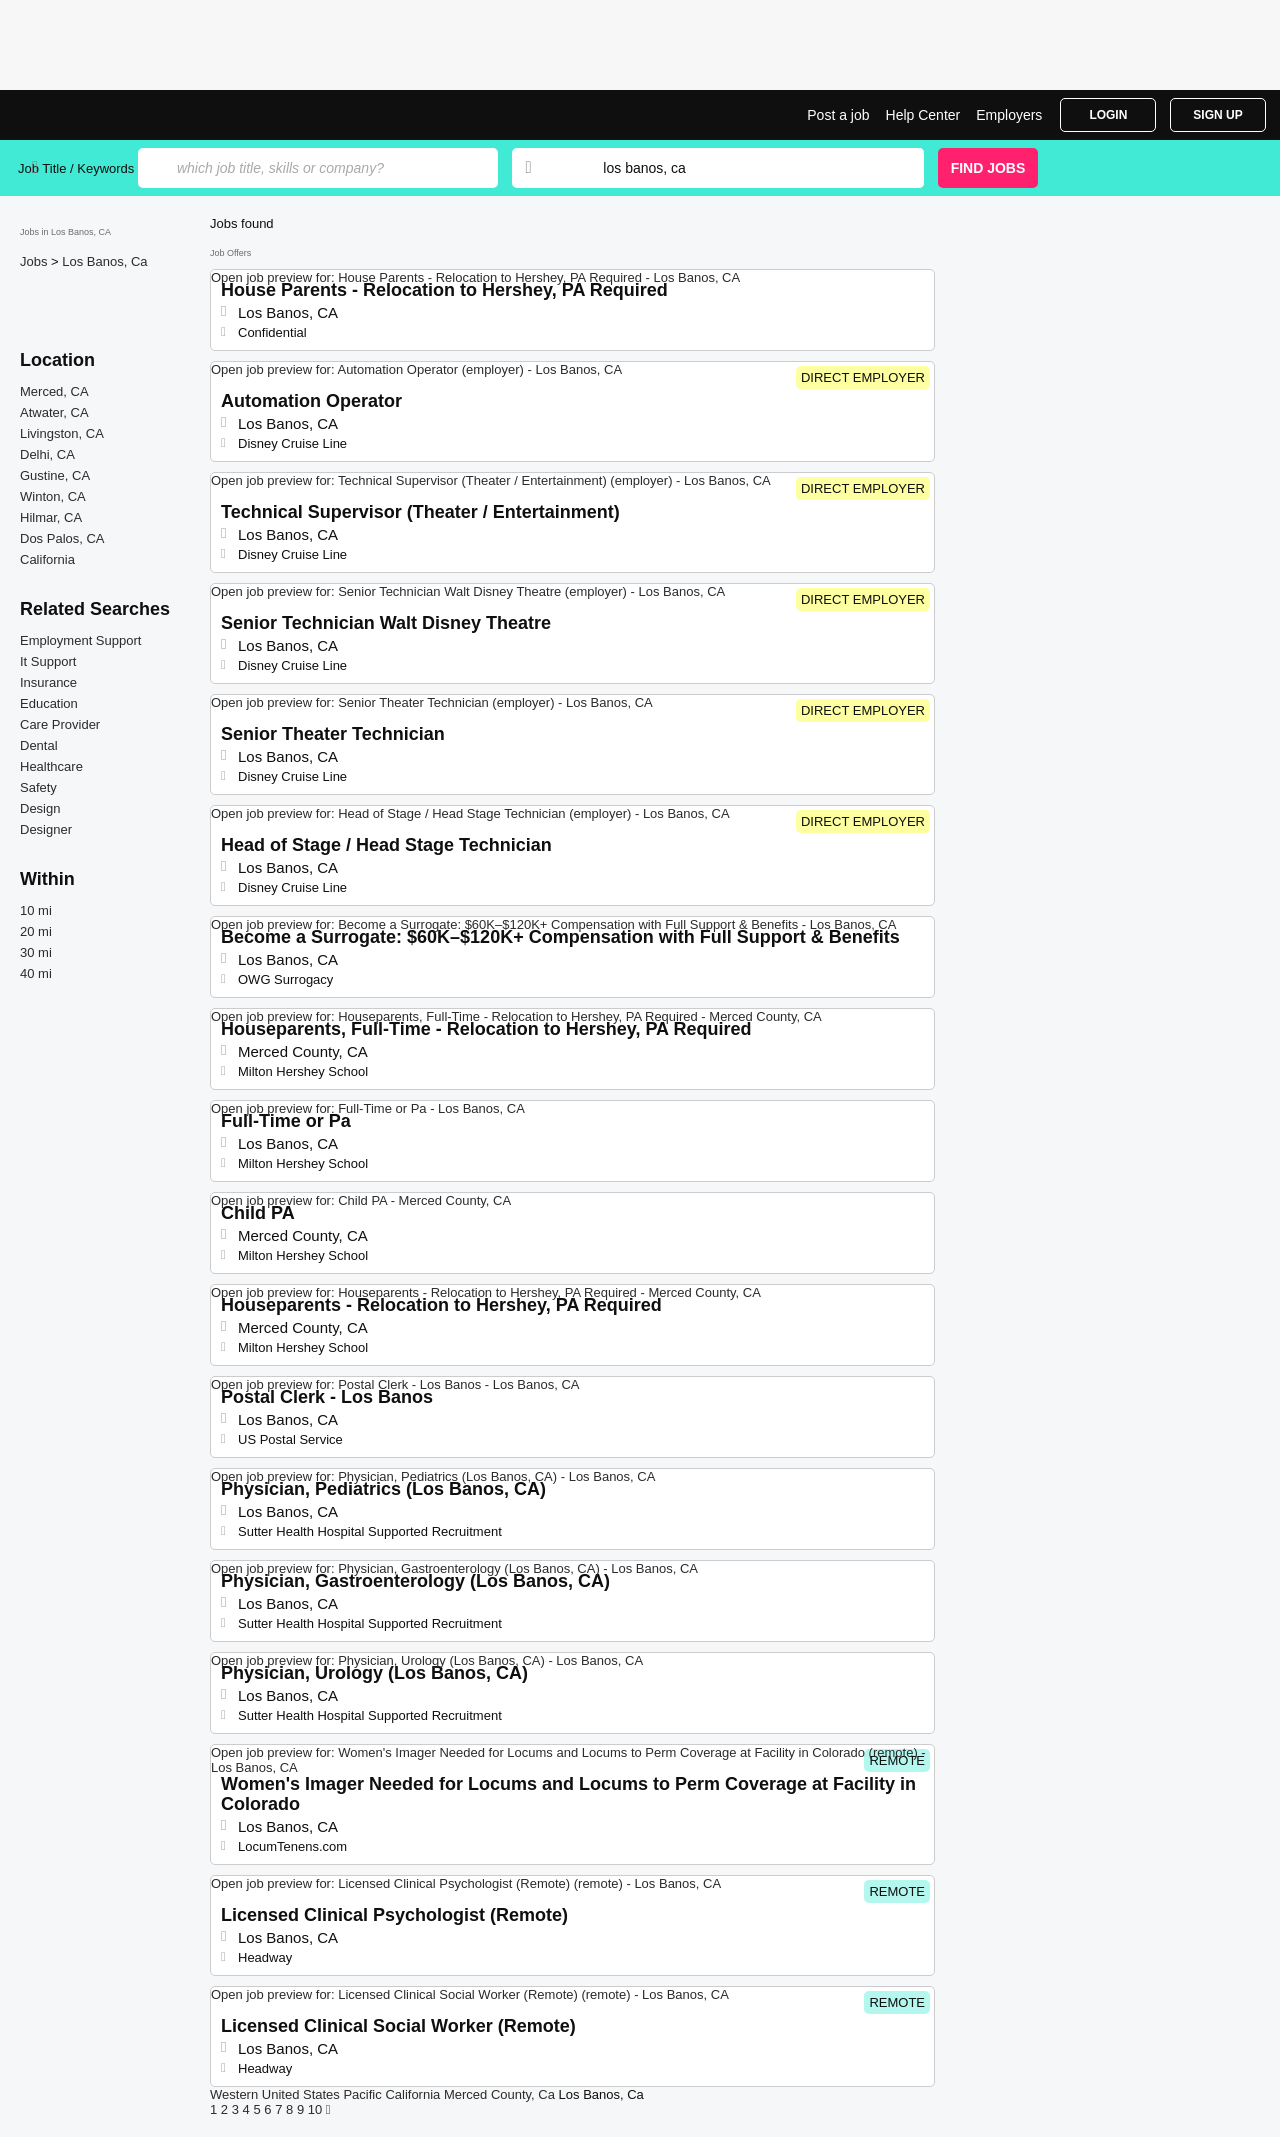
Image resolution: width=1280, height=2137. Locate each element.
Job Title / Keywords (76, 168)
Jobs (35, 261)
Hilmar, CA (51, 517)
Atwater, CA (54, 412)
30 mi (36, 952)
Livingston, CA (62, 433)
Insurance (48, 682)
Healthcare (51, 766)
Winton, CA (53, 496)
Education (49, 703)
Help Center (923, 115)
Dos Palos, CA (62, 538)
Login (1108, 115)
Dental (39, 745)
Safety (38, 787)
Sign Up (1217, 115)
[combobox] (744, 168)
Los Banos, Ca (104, 261)
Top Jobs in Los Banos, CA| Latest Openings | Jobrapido (93, 115)
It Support (48, 661)
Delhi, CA (47, 454)
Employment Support (80, 640)
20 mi (36, 931)
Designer (46, 829)
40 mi (36, 973)
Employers (1009, 115)
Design (40, 808)
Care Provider (60, 724)
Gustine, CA (55, 475)
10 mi (36, 910)
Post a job (838, 115)
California (47, 559)
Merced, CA (54, 391)
